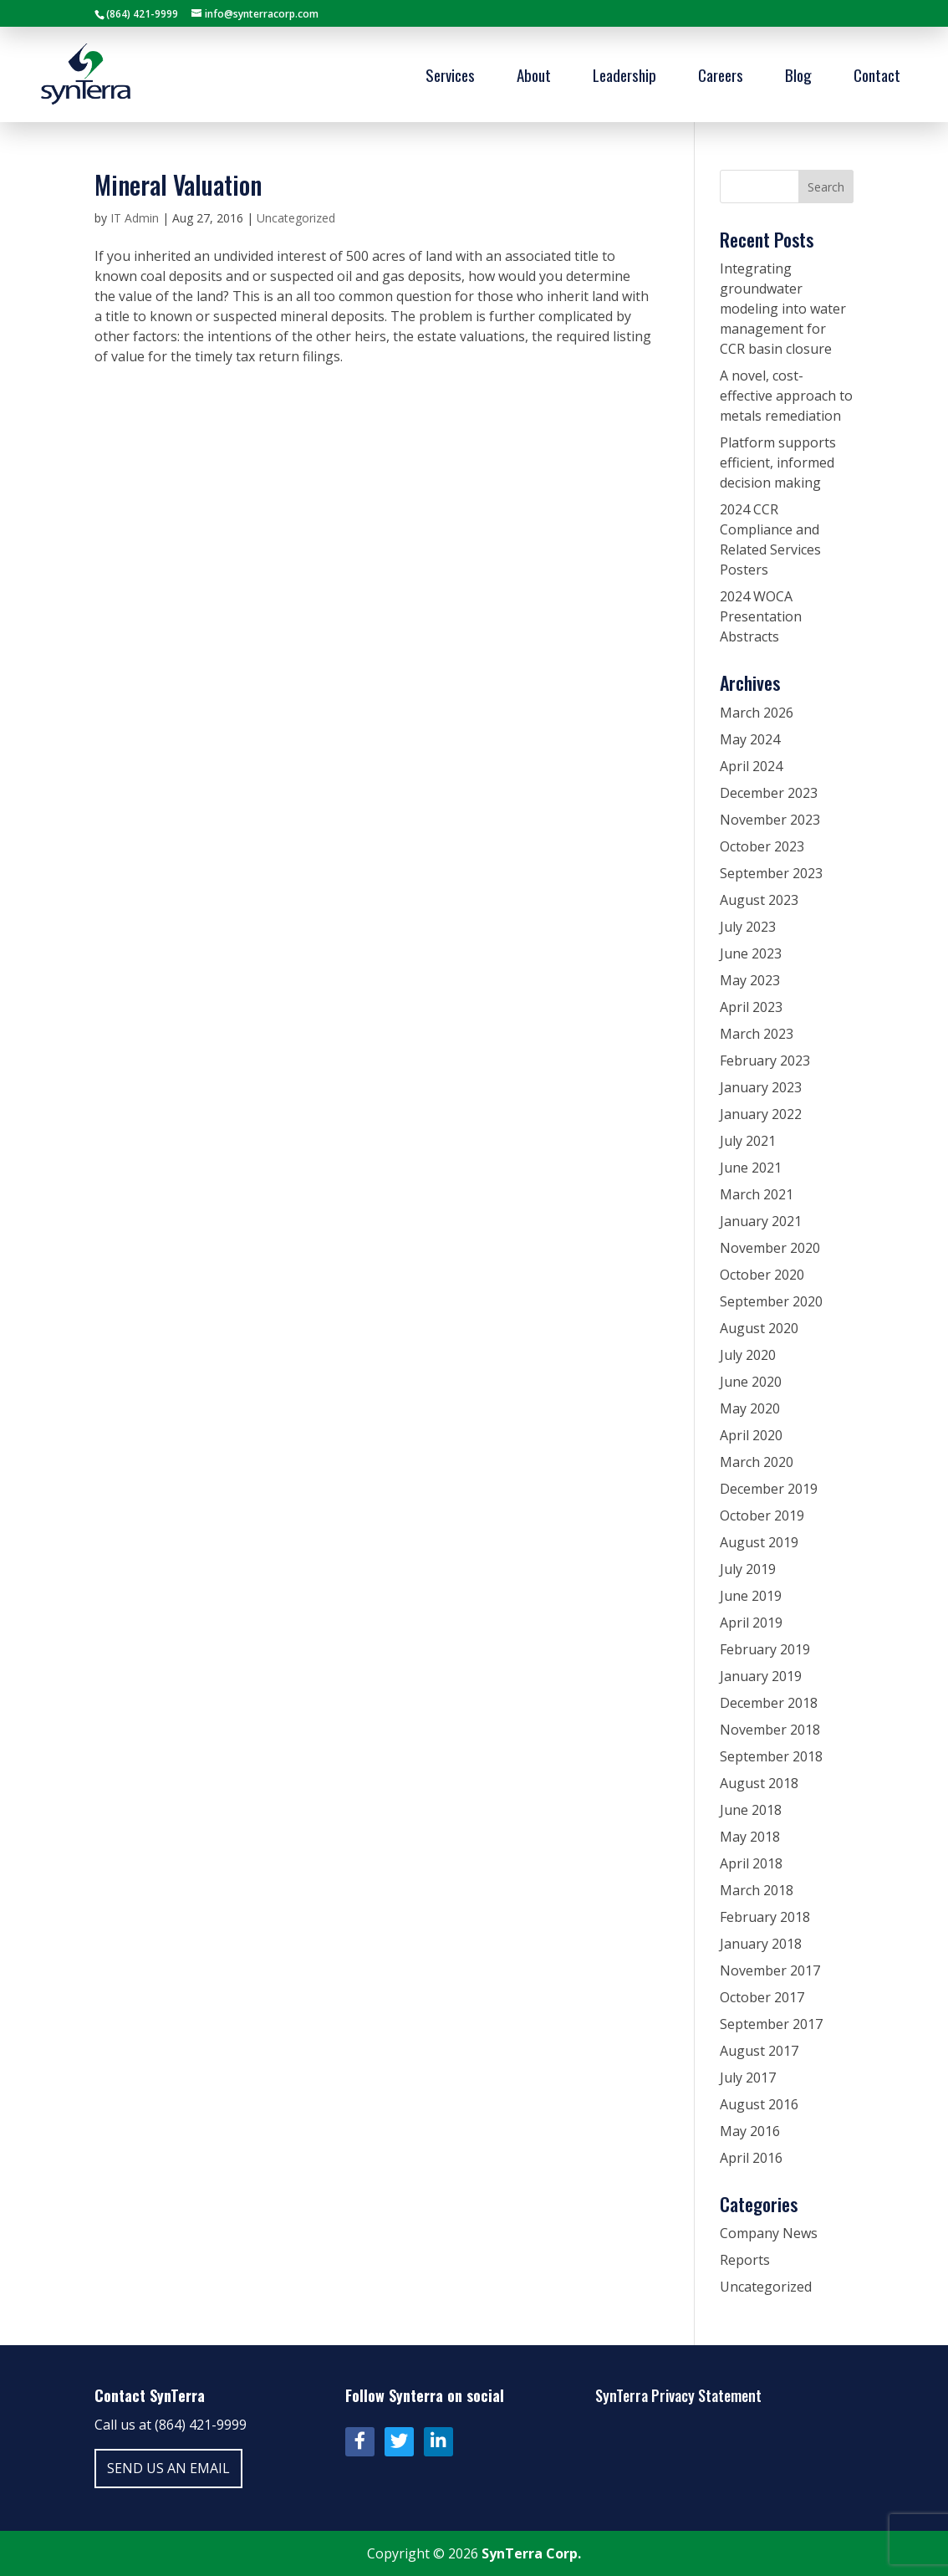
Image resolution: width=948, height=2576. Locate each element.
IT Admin (134, 218)
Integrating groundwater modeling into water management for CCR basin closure (783, 308)
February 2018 (765, 1917)
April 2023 (751, 1007)
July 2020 (748, 1355)
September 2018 (771, 1756)
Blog (798, 77)
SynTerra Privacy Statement (678, 2395)
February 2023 (765, 1060)
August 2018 (759, 1783)
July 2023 (748, 926)
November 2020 (770, 1248)
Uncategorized (296, 218)
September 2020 (771, 1301)
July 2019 (748, 1569)
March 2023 (756, 1034)
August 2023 (759, 900)
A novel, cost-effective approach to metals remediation (786, 395)
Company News (769, 2233)
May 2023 (750, 980)
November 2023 (770, 819)
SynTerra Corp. (531, 2553)
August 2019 (759, 1542)
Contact (877, 77)
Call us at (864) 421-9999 (170, 2424)
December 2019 (769, 1489)
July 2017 (748, 2077)
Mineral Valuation (178, 184)
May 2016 (750, 2131)
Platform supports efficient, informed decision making (778, 462)
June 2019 (751, 1596)
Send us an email (168, 2468)
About (534, 77)
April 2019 (751, 1622)
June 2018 (751, 1810)
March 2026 (756, 712)
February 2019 (765, 1649)
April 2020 (751, 1435)
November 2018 (770, 1729)
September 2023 (771, 873)
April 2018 (751, 1863)
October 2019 (762, 1515)
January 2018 (761, 1944)
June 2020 (751, 1381)
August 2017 (759, 2051)
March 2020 (756, 1462)
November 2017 (770, 1970)
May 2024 (750, 739)
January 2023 (761, 1087)
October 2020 (762, 1274)
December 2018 (769, 1703)
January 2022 (761, 1114)
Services (450, 77)
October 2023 (762, 846)
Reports (745, 2260)
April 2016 (751, 2158)
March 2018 (756, 1890)
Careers (720, 77)
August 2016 (759, 2104)
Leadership (624, 77)
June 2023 (751, 953)
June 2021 (751, 1167)
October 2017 (762, 1997)
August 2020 (759, 1328)
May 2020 (750, 1408)
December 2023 (769, 793)
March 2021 (756, 1194)
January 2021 (761, 1221)
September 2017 (771, 2024)
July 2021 (748, 1141)
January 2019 (761, 1676)
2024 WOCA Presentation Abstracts (761, 616)
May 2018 (750, 1836)
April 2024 (751, 766)
